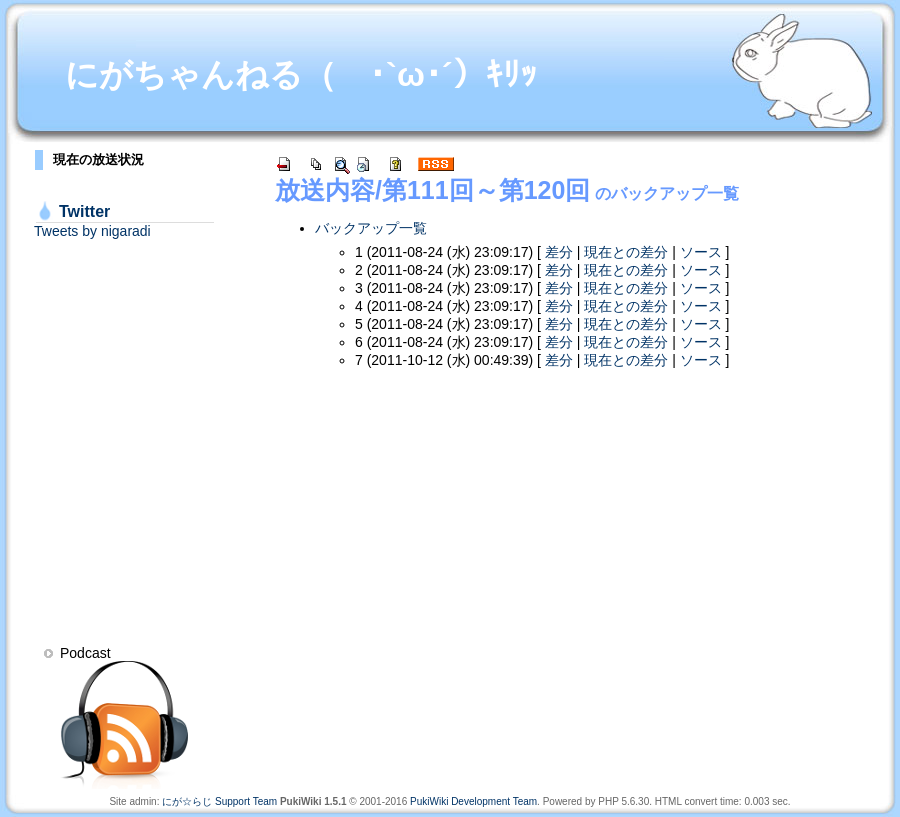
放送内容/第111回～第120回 (432, 190)
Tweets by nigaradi (92, 231)
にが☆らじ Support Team (219, 801)
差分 (559, 252)
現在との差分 (626, 252)
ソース (701, 252)
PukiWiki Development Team (473, 801)
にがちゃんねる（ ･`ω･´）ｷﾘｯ (301, 74)
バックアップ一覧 (371, 228)
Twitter (84, 211)
